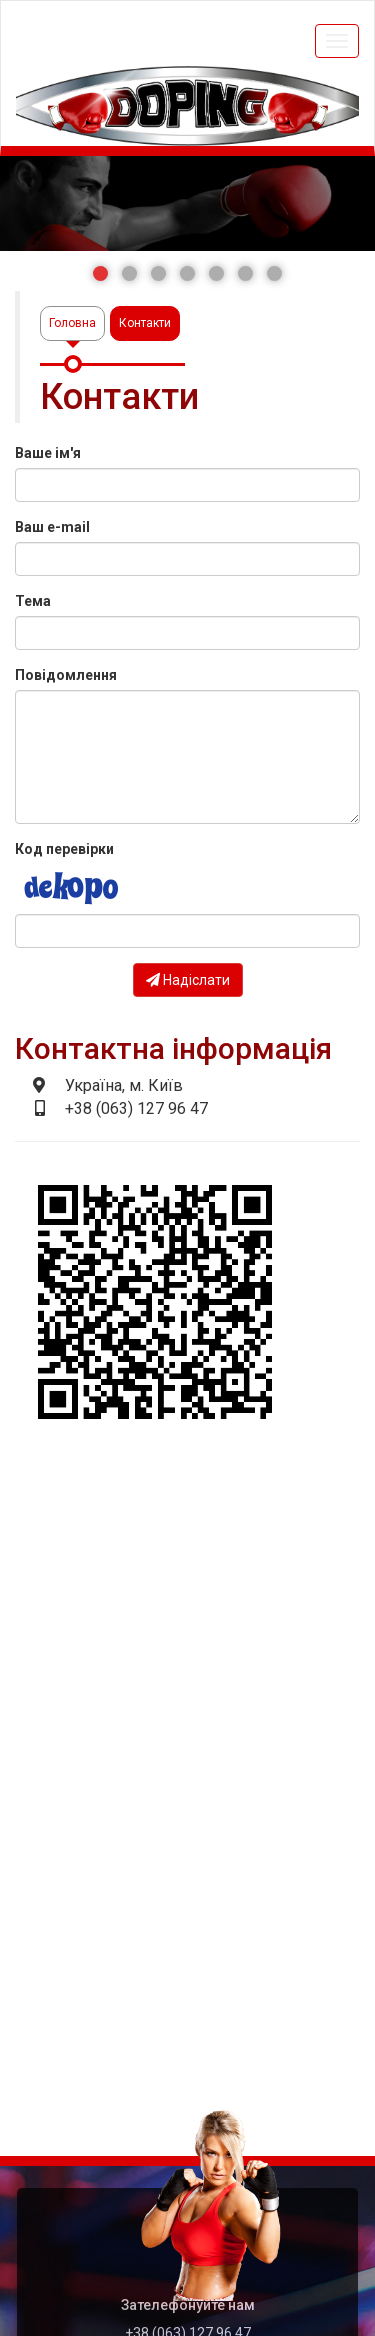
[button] (100, 273)
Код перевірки (64, 849)
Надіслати (188, 980)
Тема (33, 601)
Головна (72, 323)
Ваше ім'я (48, 453)
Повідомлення (66, 675)
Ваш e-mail (52, 527)
